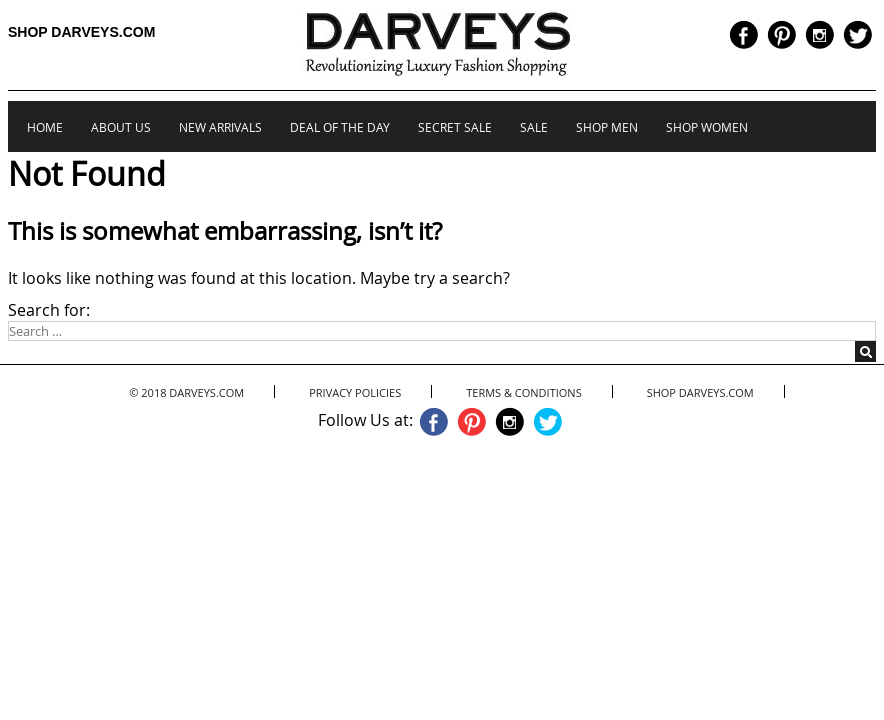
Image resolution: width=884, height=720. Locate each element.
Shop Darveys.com (81, 32)
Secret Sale (455, 127)
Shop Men (607, 127)
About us (121, 127)
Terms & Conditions (523, 392)
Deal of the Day (340, 127)
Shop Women (707, 127)
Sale (534, 127)
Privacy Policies (355, 392)
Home (45, 127)
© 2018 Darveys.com (186, 392)
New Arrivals (220, 127)
